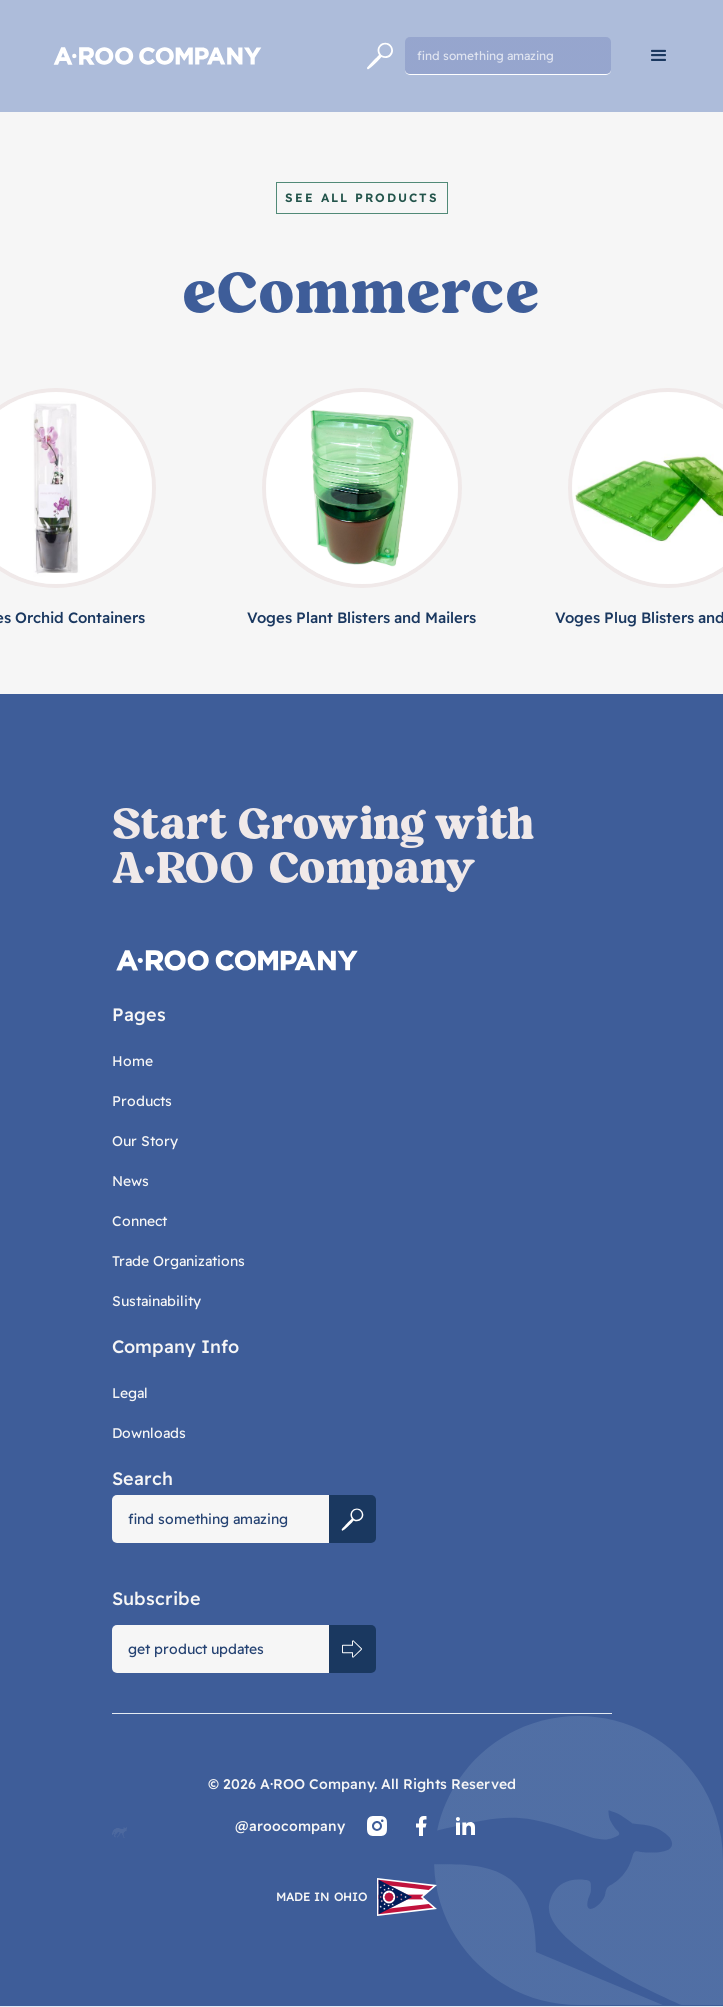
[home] (197, 56)
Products (142, 1101)
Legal (130, 1393)
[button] (659, 56)
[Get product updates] (221, 1649)
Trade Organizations (178, 1261)
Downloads (149, 1433)
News (130, 1181)
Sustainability (156, 1301)
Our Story (145, 1141)
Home (132, 1061)
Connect (139, 1221)
